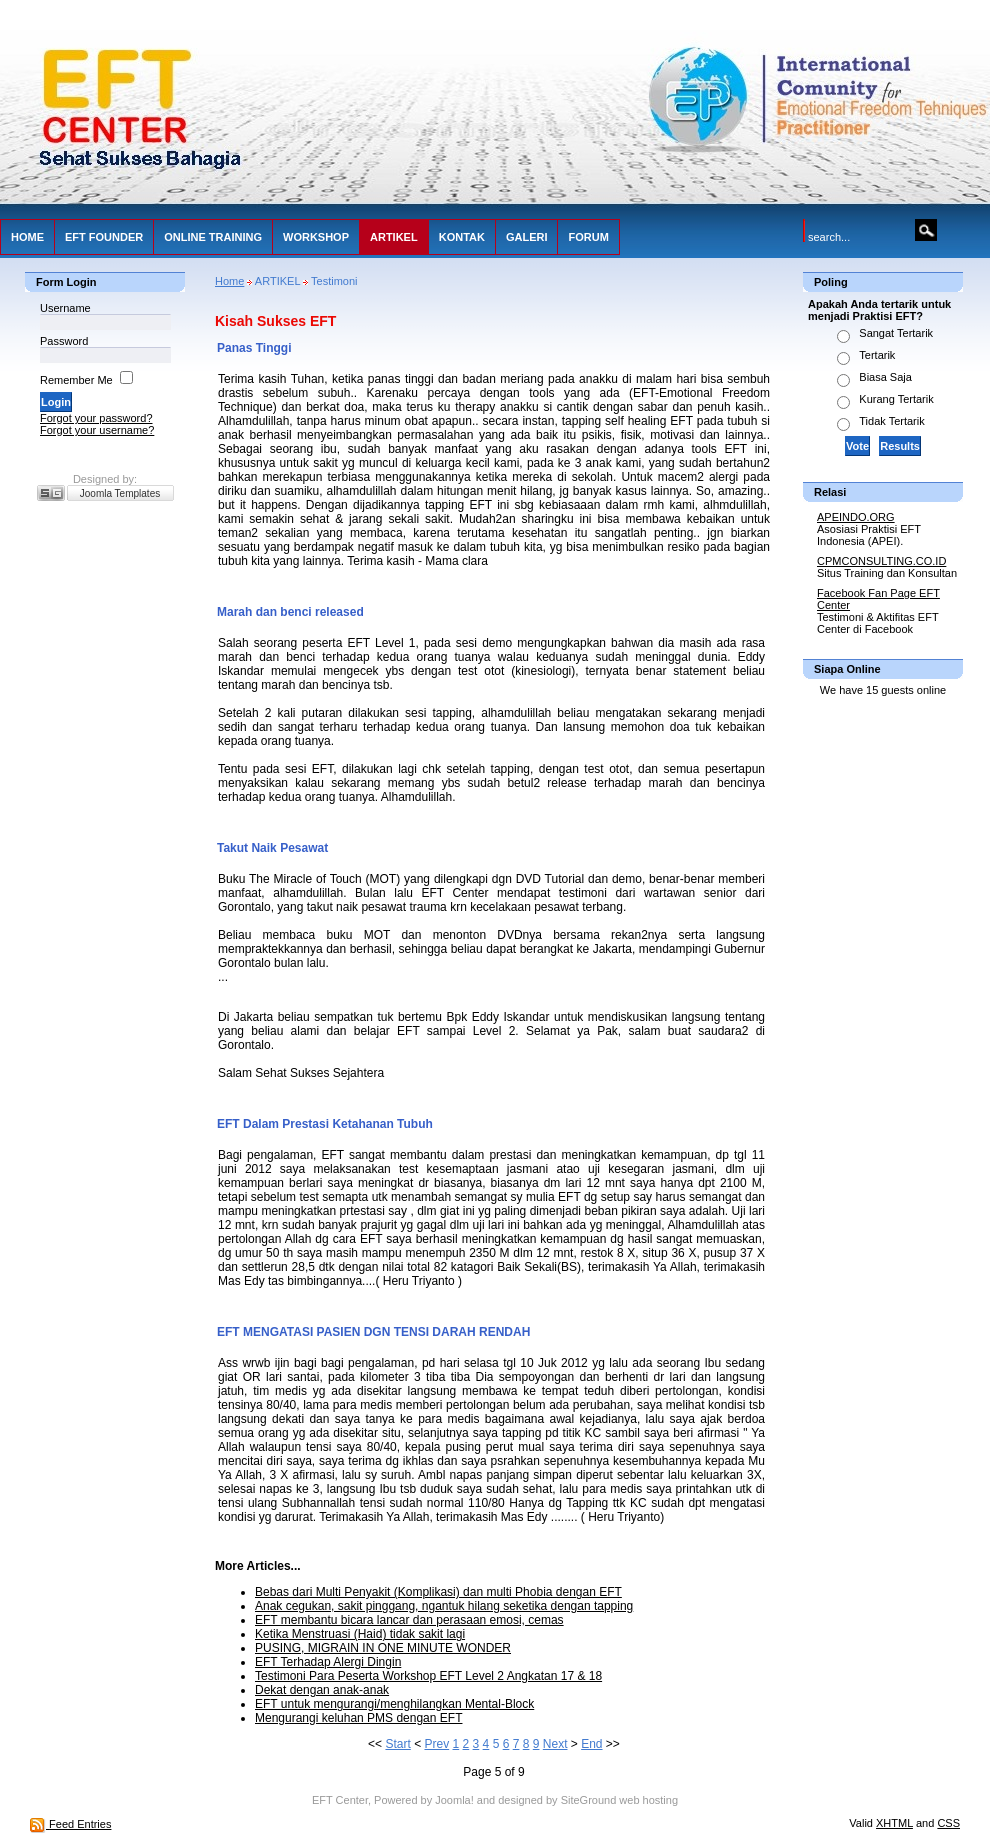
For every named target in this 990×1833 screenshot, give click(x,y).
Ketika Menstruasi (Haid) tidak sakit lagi (360, 1634)
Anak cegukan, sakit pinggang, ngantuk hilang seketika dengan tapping (444, 1606)
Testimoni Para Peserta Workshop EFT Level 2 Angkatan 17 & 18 (428, 1676)
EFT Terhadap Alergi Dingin (328, 1662)
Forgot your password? (96, 418)
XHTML (894, 1823)
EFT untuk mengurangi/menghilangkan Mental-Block (394, 1704)
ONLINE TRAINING (213, 237)
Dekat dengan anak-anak (322, 1690)
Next (555, 1744)
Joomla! (454, 1800)
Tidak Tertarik (891, 421)
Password (64, 341)
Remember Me (76, 380)
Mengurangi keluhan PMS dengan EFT (358, 1718)
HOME (27, 237)
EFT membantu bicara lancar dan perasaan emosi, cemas (409, 1620)
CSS (948, 1823)
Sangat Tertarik (896, 333)
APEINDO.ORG (856, 517)
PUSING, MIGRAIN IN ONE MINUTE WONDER (383, 1648)
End (591, 1744)
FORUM (588, 237)
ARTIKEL (394, 237)
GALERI (527, 237)
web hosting (648, 1800)
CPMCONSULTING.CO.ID (881, 561)
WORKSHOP (316, 237)
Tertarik (877, 355)
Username (65, 308)
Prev (436, 1744)
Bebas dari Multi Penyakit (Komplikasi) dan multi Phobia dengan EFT (438, 1592)
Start (397, 1744)
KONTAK (462, 237)
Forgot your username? (97, 430)
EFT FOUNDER (104, 237)
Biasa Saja (885, 377)
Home (229, 281)
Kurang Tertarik (896, 399)
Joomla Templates (120, 493)
